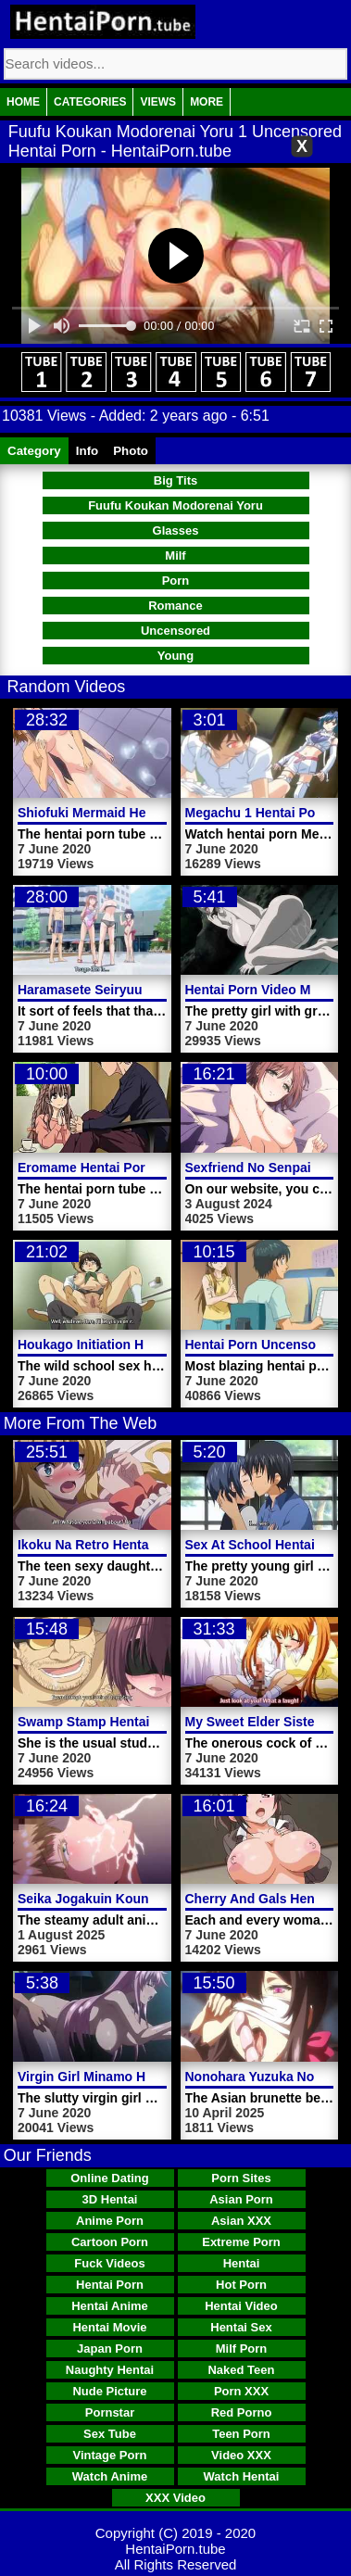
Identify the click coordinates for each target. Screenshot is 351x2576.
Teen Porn (241, 2434)
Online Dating (109, 2178)
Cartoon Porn (109, 2242)
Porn (176, 580)
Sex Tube (109, 2434)
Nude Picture (109, 2391)
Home (23, 101)
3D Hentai (110, 2199)
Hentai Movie (109, 2327)
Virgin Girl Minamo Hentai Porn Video (132, 2076)
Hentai (241, 2263)
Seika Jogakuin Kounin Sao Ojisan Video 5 (149, 1898)
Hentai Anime (109, 2306)
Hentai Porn (110, 2285)
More (206, 101)
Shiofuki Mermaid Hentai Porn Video (129, 812)
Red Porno (241, 2412)
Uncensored (175, 631)
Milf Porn (242, 2348)
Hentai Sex (240, 2327)
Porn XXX (241, 2391)
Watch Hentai (242, 2476)
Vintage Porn (110, 2455)
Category (34, 451)
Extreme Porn (241, 2242)
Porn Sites (240, 2178)
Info (87, 451)
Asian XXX (241, 2221)
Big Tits (175, 480)
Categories (90, 101)
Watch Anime (109, 2476)
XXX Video (175, 2498)
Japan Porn (110, 2348)
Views (158, 101)
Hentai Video (241, 2306)
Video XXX (241, 2455)
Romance (175, 605)
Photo (130, 451)
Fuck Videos (109, 2263)
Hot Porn (241, 2285)
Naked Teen (240, 2370)
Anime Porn (110, 2221)
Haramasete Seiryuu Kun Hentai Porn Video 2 (157, 989)
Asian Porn (241, 2199)
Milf (175, 555)
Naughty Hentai (110, 2370)
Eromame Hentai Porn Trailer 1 (112, 1167)
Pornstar (109, 2412)
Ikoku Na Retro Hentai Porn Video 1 (126, 1544)
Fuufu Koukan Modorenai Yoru (175, 505)
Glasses (176, 530)
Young (175, 656)
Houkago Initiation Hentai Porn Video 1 (137, 1344)
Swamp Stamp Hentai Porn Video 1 (125, 1721)
